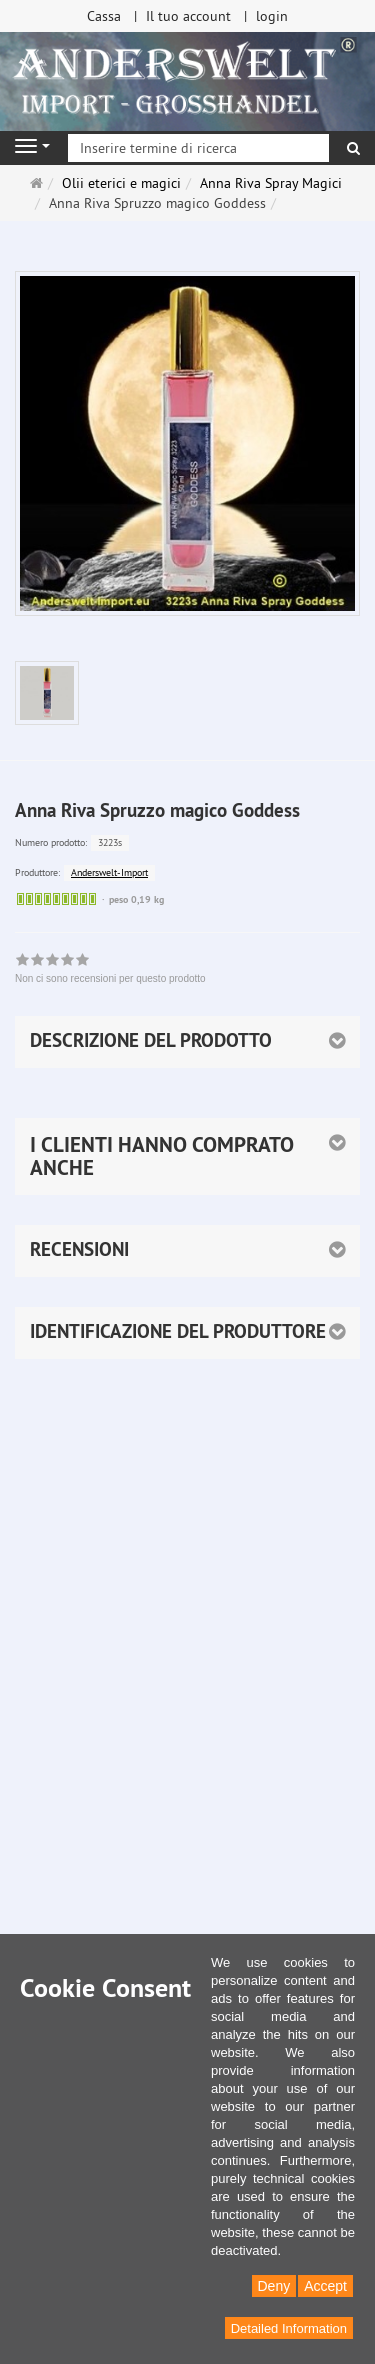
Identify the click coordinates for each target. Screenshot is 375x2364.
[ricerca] (353, 148)
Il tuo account (188, 16)
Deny (274, 2286)
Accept (325, 2286)
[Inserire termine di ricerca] (198, 148)
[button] (187, 1156)
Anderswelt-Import (109, 872)
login (272, 16)
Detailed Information (289, 2328)
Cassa (104, 16)
